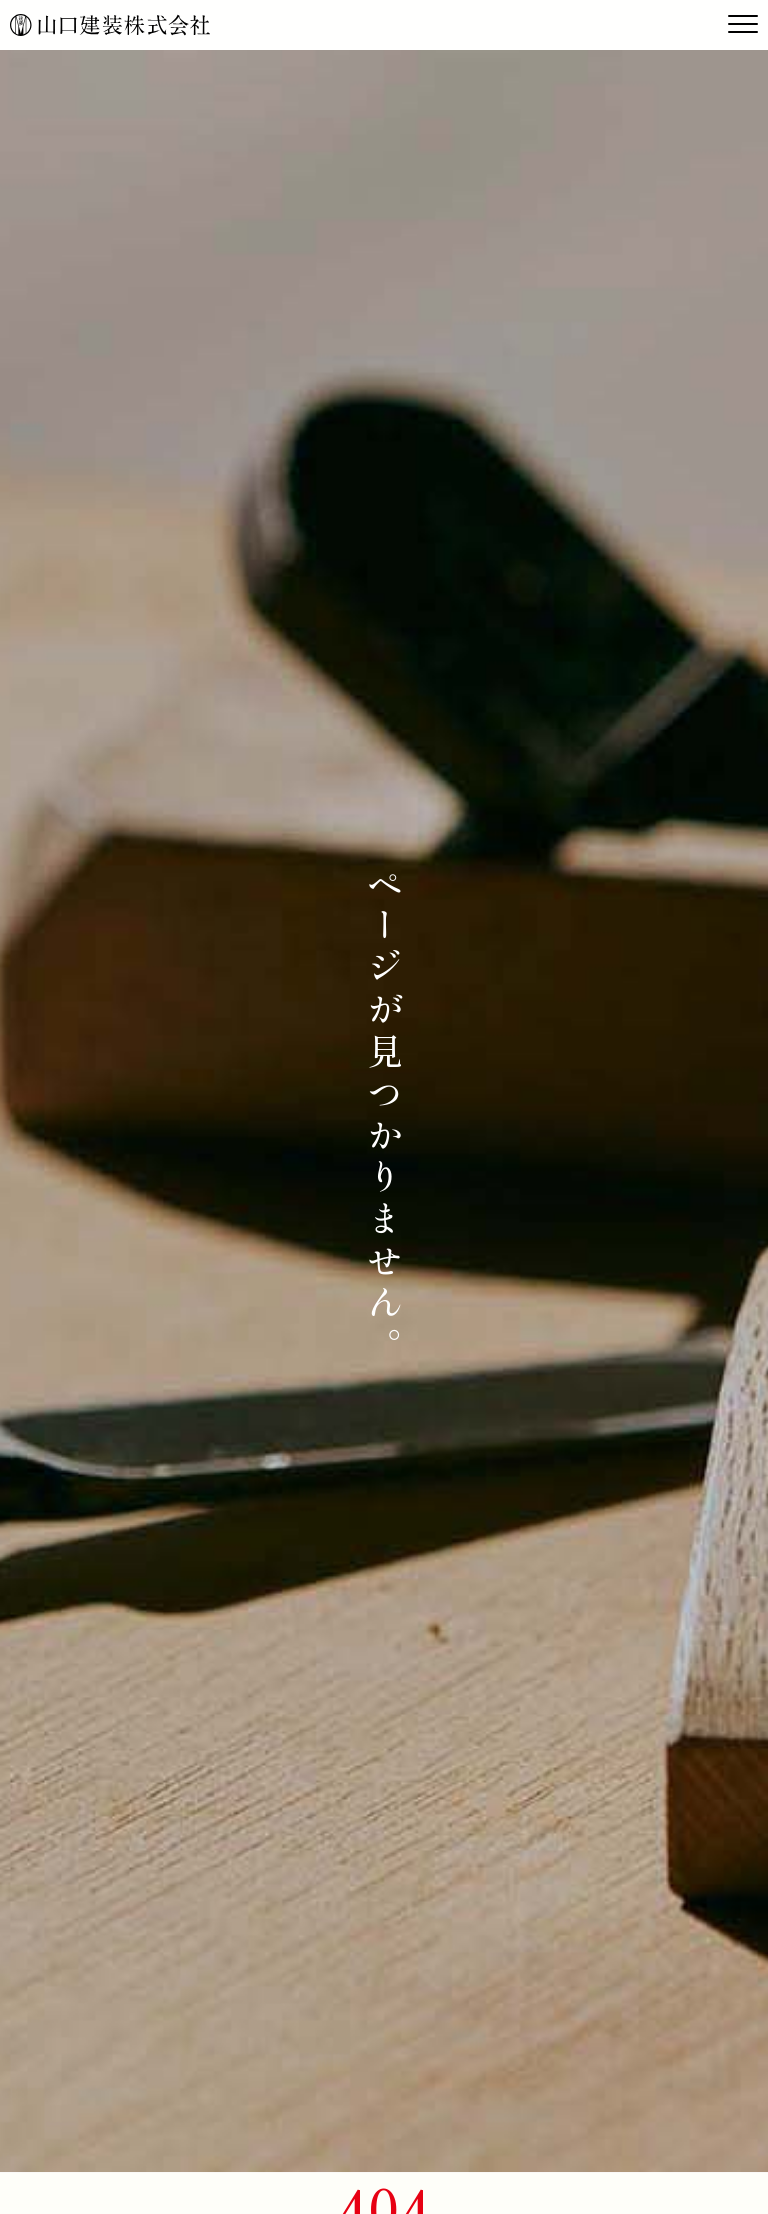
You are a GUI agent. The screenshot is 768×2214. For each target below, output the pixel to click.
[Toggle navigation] (743, 25)
